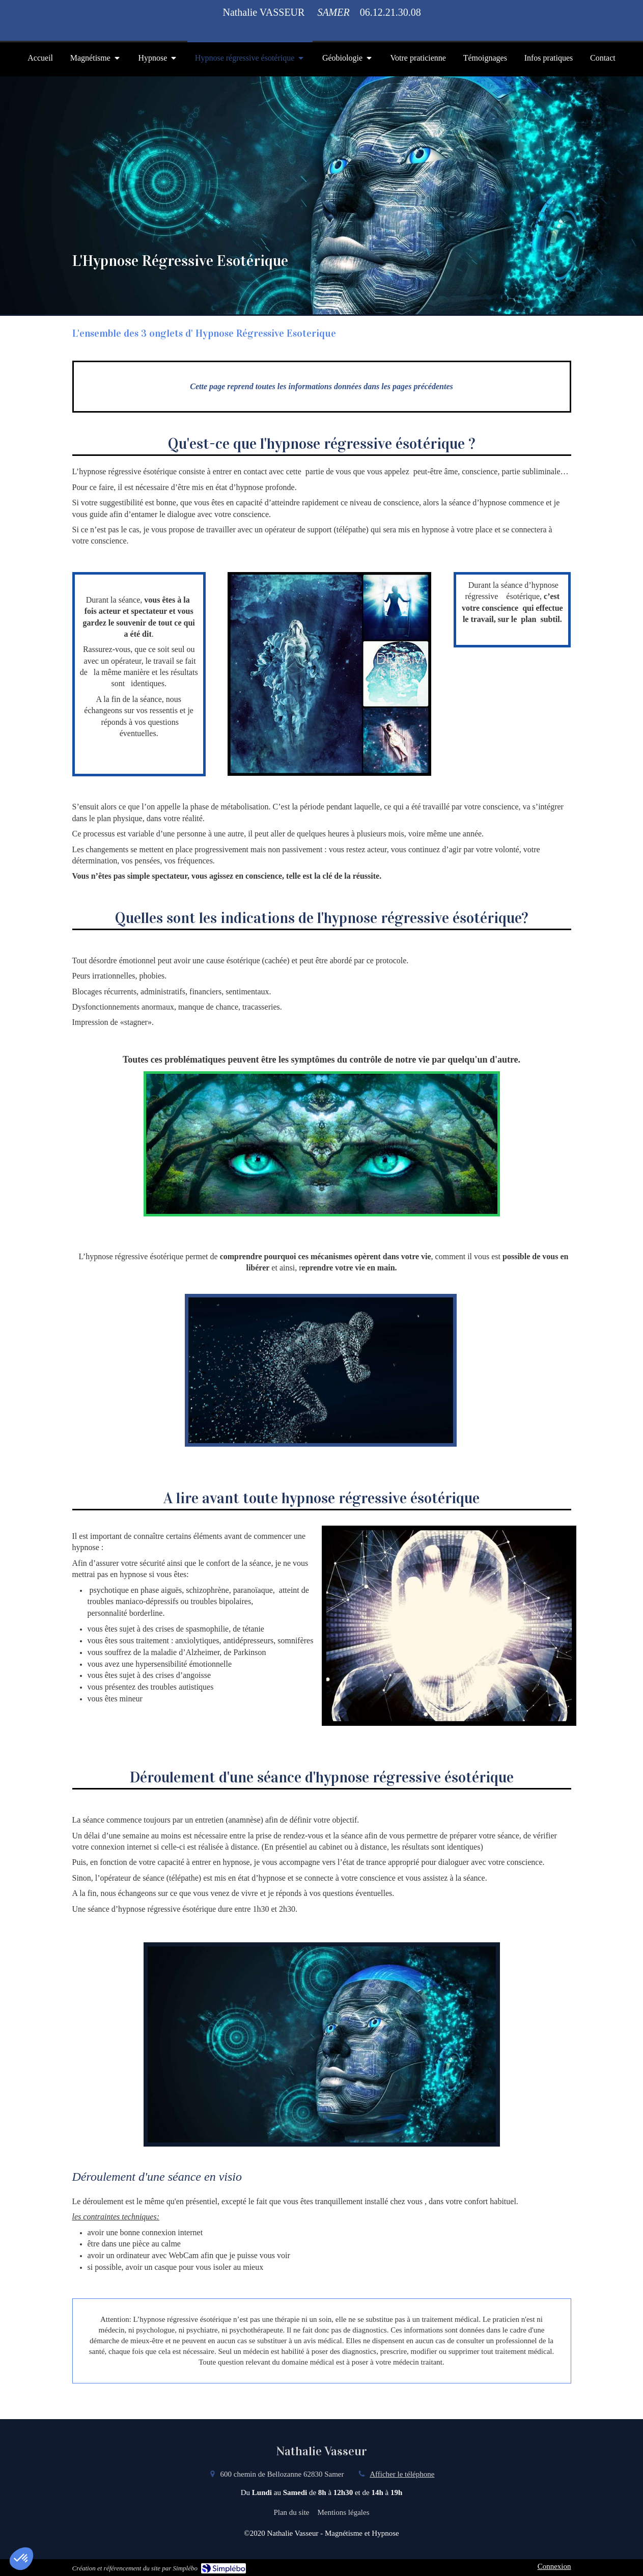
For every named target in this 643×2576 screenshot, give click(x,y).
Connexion (554, 2566)
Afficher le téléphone (402, 2474)
